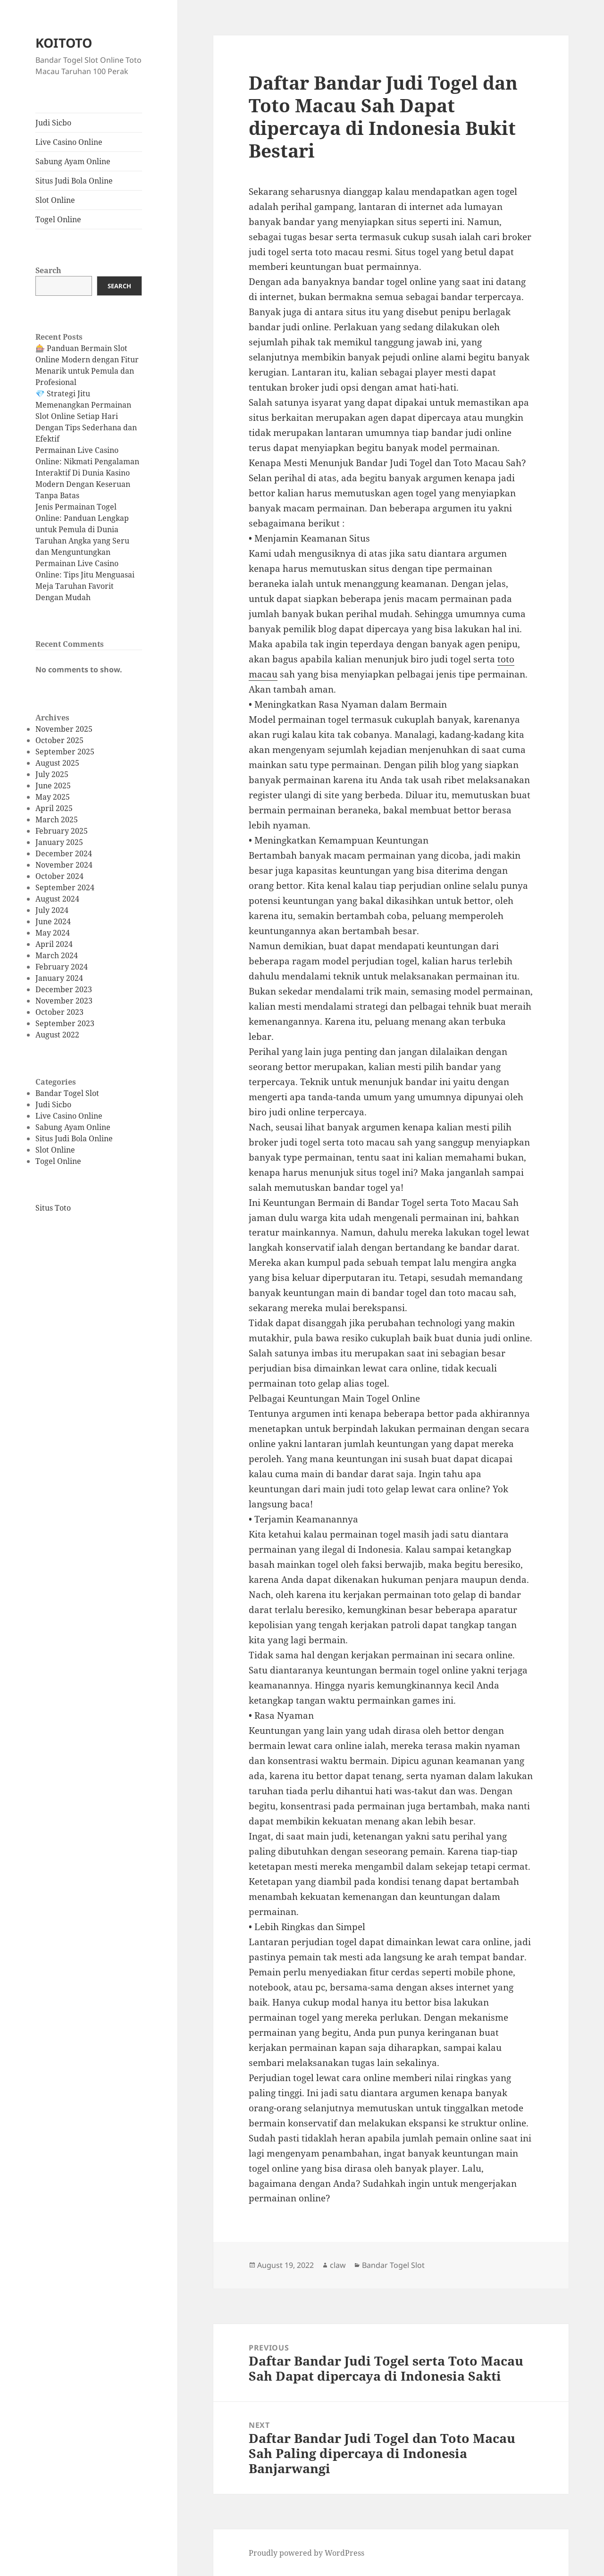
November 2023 (63, 1000)
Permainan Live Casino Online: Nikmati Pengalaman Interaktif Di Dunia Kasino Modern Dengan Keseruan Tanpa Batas (87, 473)
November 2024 (63, 865)
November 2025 (63, 729)
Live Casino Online (68, 142)
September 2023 (64, 1023)
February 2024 (61, 967)
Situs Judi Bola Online (74, 181)
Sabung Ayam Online (72, 161)
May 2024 (52, 933)
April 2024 (54, 944)
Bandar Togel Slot (67, 1093)
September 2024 (64, 887)
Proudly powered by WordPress (306, 2553)
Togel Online (58, 219)
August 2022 (57, 1034)
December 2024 (63, 853)
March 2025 (56, 819)
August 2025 (57, 763)
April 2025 (54, 808)
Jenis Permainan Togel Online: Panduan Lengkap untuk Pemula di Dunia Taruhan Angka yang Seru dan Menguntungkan (82, 529)
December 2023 (63, 989)
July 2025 (51, 774)
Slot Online (55, 200)
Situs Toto (53, 1208)
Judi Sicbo (53, 122)
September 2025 (64, 751)
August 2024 (57, 899)
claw (338, 2265)
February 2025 (61, 831)
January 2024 (59, 978)
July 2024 (51, 910)
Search (48, 270)
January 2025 (59, 842)
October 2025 (59, 740)
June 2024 (53, 921)
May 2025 (52, 797)
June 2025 (53, 785)
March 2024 (56, 955)
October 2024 (59, 876)
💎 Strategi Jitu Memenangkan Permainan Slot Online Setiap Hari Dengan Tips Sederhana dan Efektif (86, 416)
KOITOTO (63, 42)
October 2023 (59, 1012)
